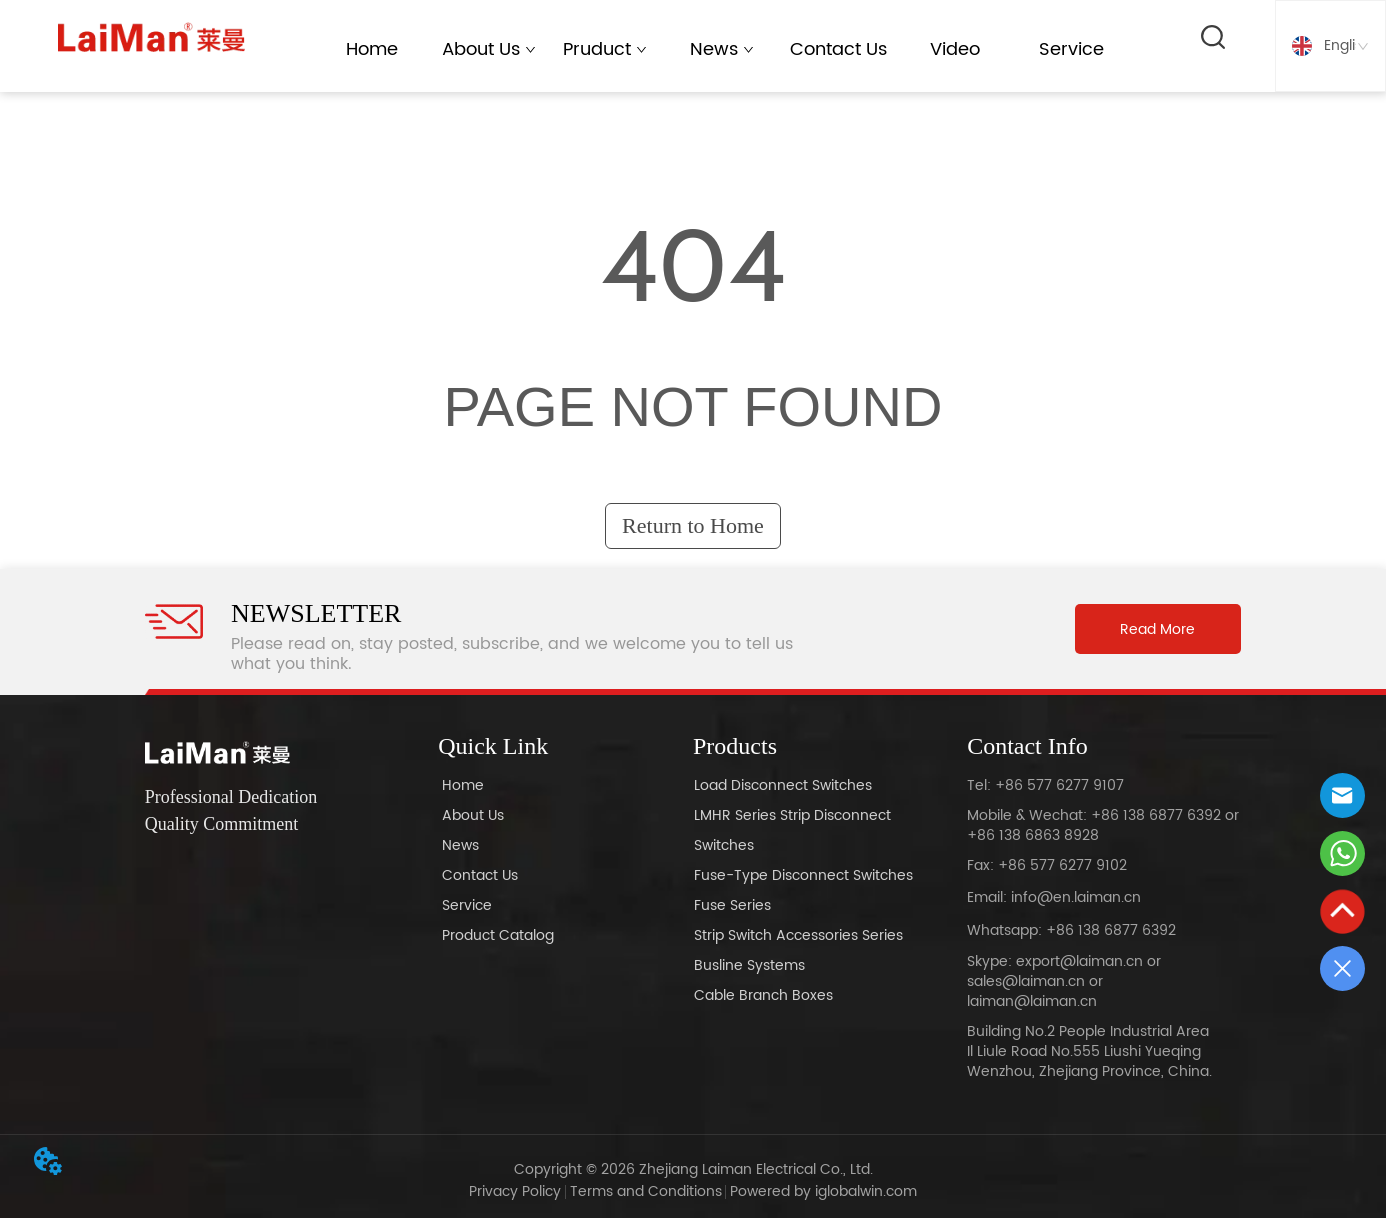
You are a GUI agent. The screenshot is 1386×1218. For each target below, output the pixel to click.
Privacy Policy (515, 1191)
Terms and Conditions (646, 1191)
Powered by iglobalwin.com (823, 1191)
